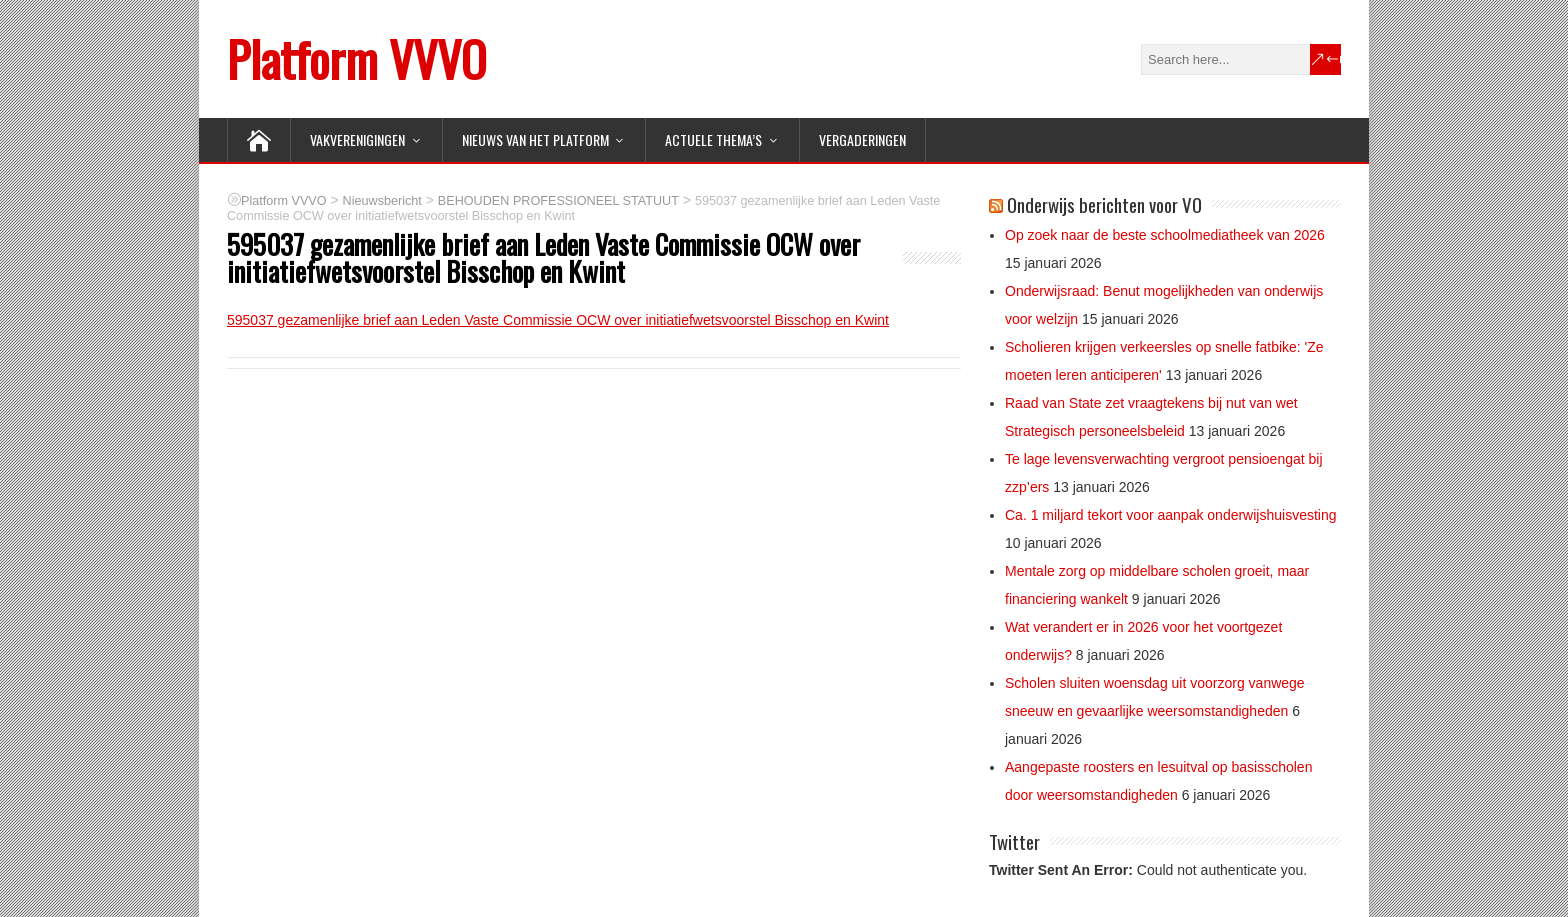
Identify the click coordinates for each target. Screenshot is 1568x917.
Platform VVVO (356, 58)
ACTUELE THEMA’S (713, 139)
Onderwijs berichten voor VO (1104, 204)
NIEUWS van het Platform (535, 139)
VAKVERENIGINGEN (357, 139)
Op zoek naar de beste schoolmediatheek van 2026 (1165, 235)
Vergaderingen (862, 139)
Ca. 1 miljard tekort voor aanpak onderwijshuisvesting (1171, 515)
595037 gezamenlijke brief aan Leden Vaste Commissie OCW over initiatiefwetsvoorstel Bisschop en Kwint (558, 320)
